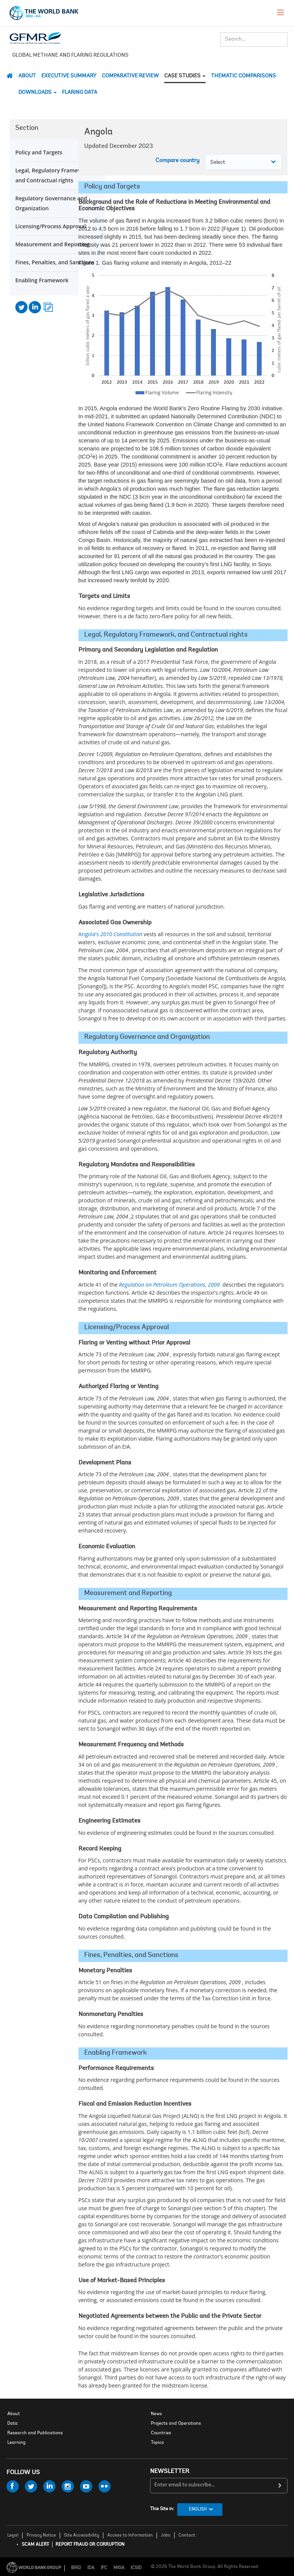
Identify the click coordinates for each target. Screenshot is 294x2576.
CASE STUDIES (185, 76)
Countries (161, 2433)
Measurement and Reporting (52, 244)
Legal (12, 2535)
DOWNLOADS (37, 92)
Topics (157, 2442)
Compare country (177, 161)
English (198, 2509)
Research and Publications (35, 2433)
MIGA (118, 2568)
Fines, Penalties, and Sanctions (55, 262)
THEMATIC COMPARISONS (243, 76)
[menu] (280, 12)
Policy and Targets (38, 152)
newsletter (169, 2471)
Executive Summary (68, 76)
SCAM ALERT (35, 2544)
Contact (186, 2535)
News (156, 2414)
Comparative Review (130, 76)
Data (12, 2423)
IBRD (76, 2568)
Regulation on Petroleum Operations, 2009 (169, 1284)
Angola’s (110, 934)
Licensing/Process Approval (50, 226)
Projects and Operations (176, 2423)
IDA (91, 2568)
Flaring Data (79, 92)
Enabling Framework (42, 280)
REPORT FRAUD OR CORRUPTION (90, 2544)
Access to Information (130, 2535)
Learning (16, 2442)
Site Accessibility (81, 2535)
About (27, 76)
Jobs (165, 2535)
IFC (104, 2568)
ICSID (136, 2568)
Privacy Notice (41, 2535)
